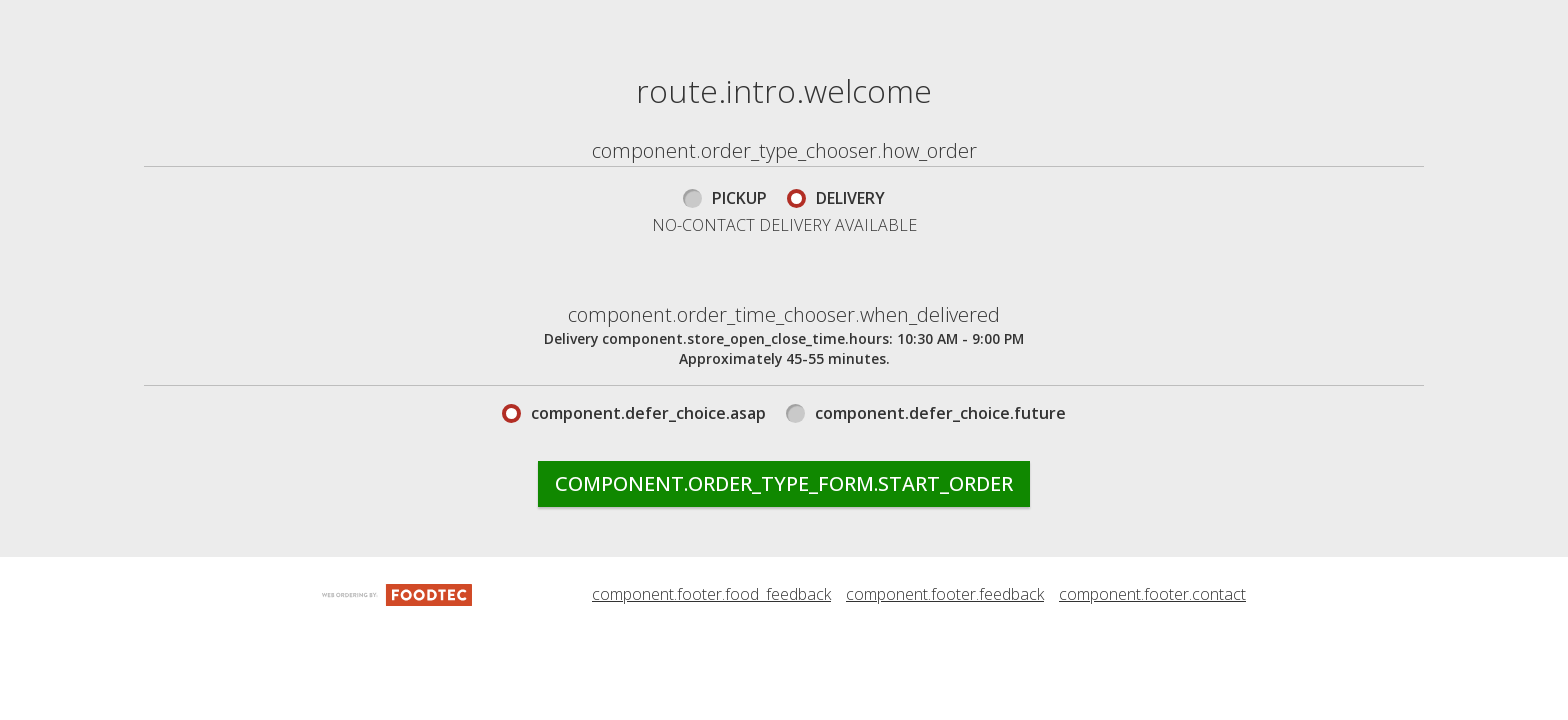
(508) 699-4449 (1488, 21)
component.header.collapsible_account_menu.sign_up (622, 107)
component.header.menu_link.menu (537, 21)
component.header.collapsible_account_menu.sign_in (619, 64)
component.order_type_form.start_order (784, 611)
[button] (242, 47)
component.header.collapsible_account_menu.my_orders (967, 21)
